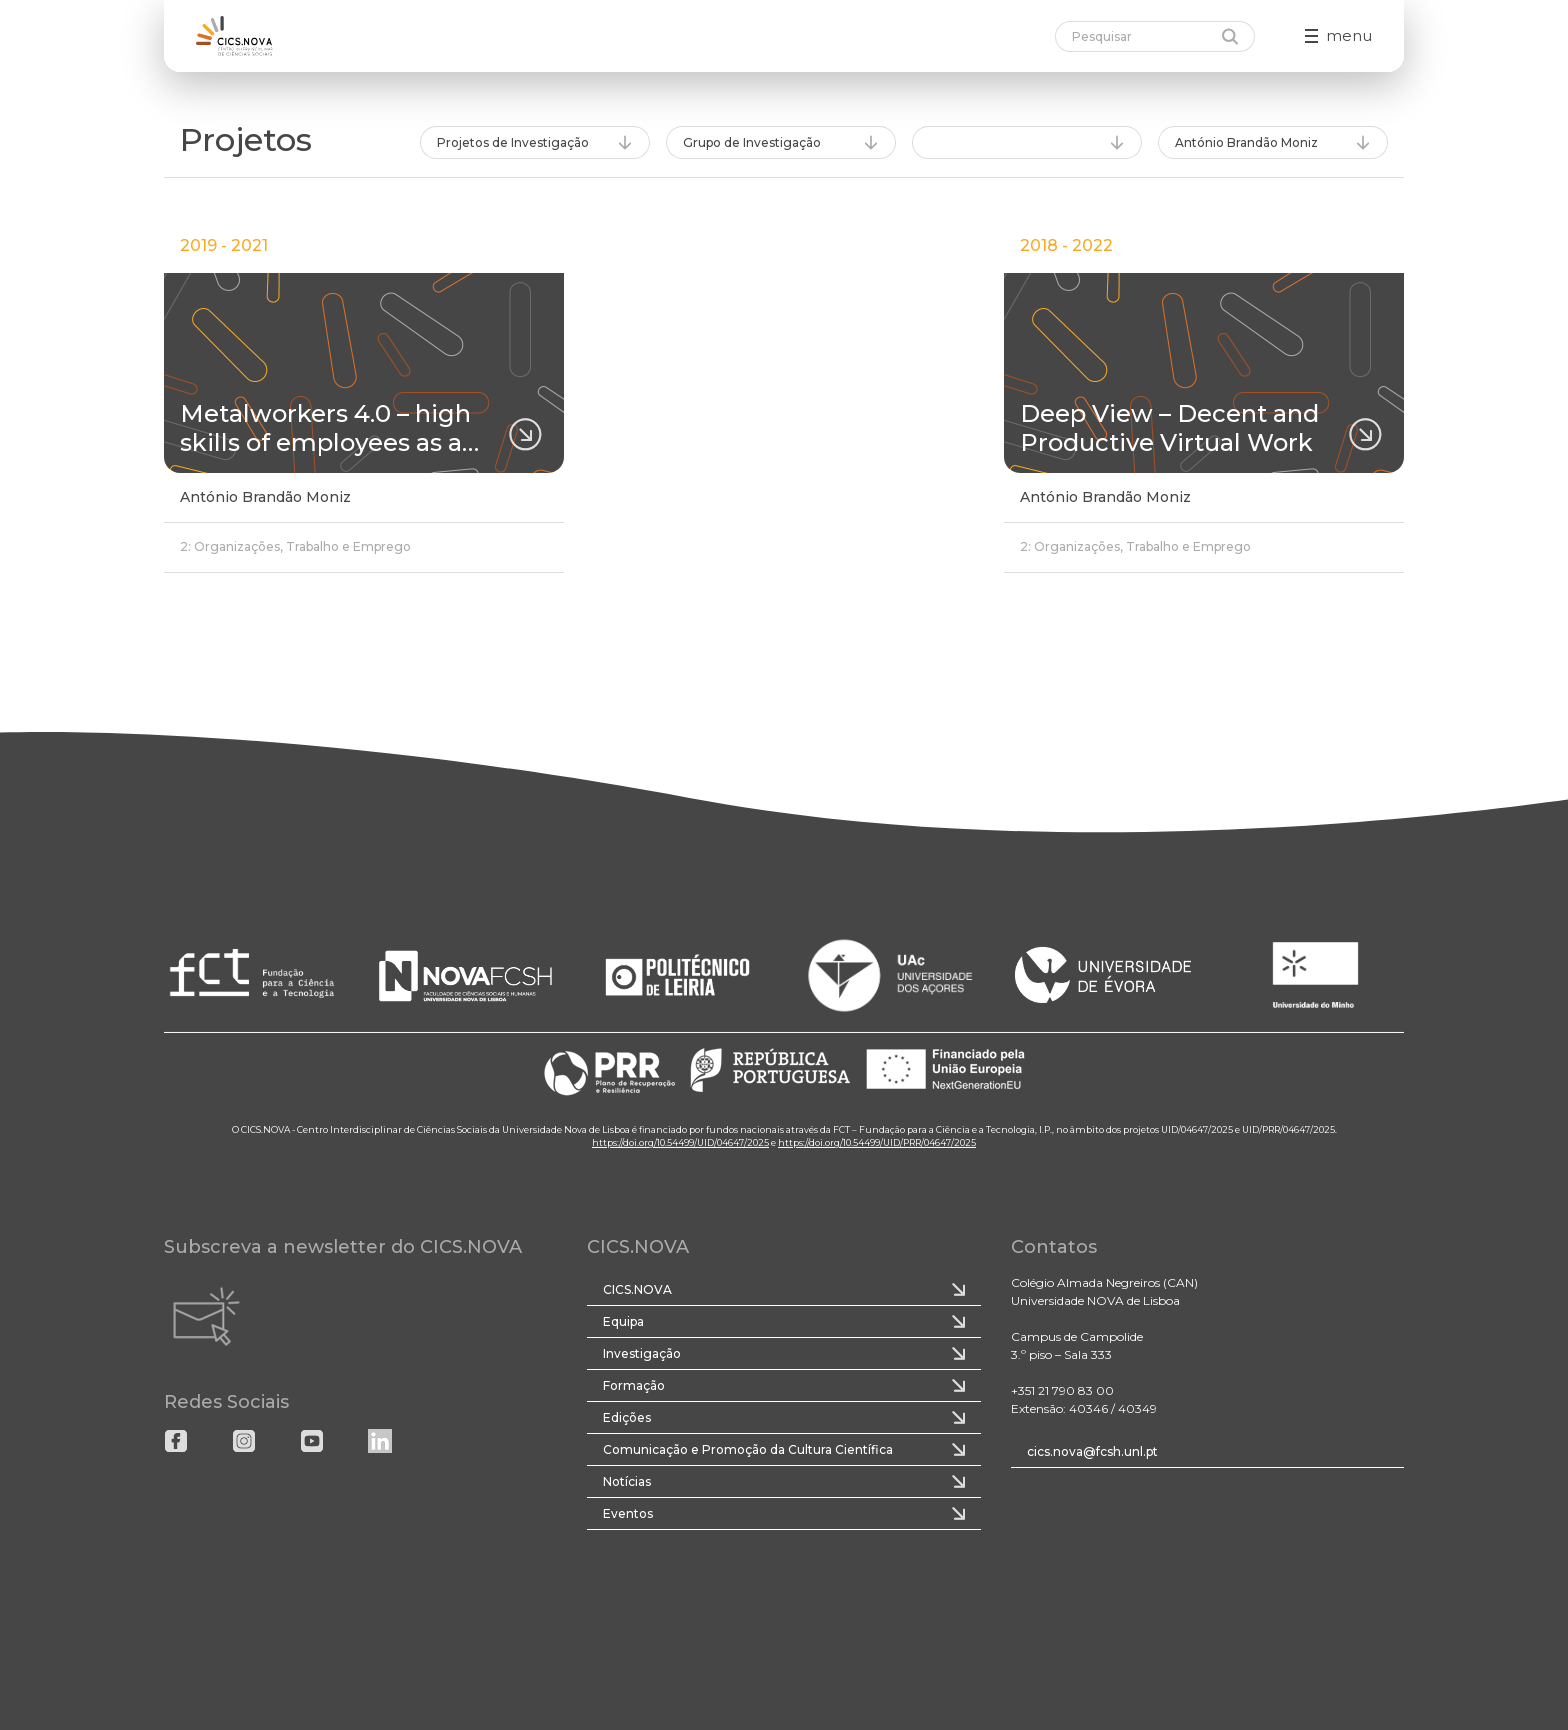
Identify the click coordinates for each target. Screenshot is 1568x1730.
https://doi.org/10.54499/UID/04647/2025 (680, 1142)
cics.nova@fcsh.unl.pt (1092, 1451)
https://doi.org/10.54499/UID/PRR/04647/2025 (877, 1142)
